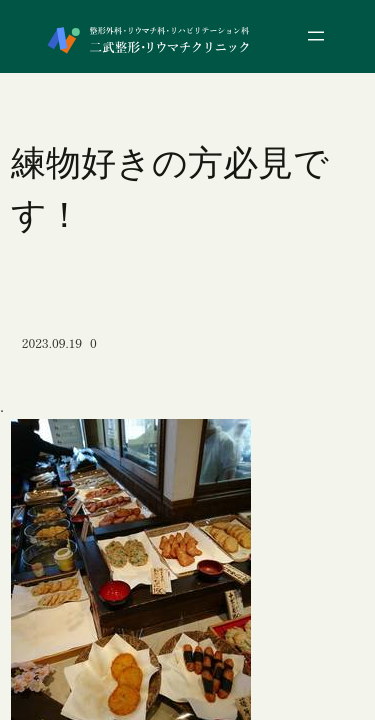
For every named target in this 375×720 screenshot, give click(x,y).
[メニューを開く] (316, 36)
